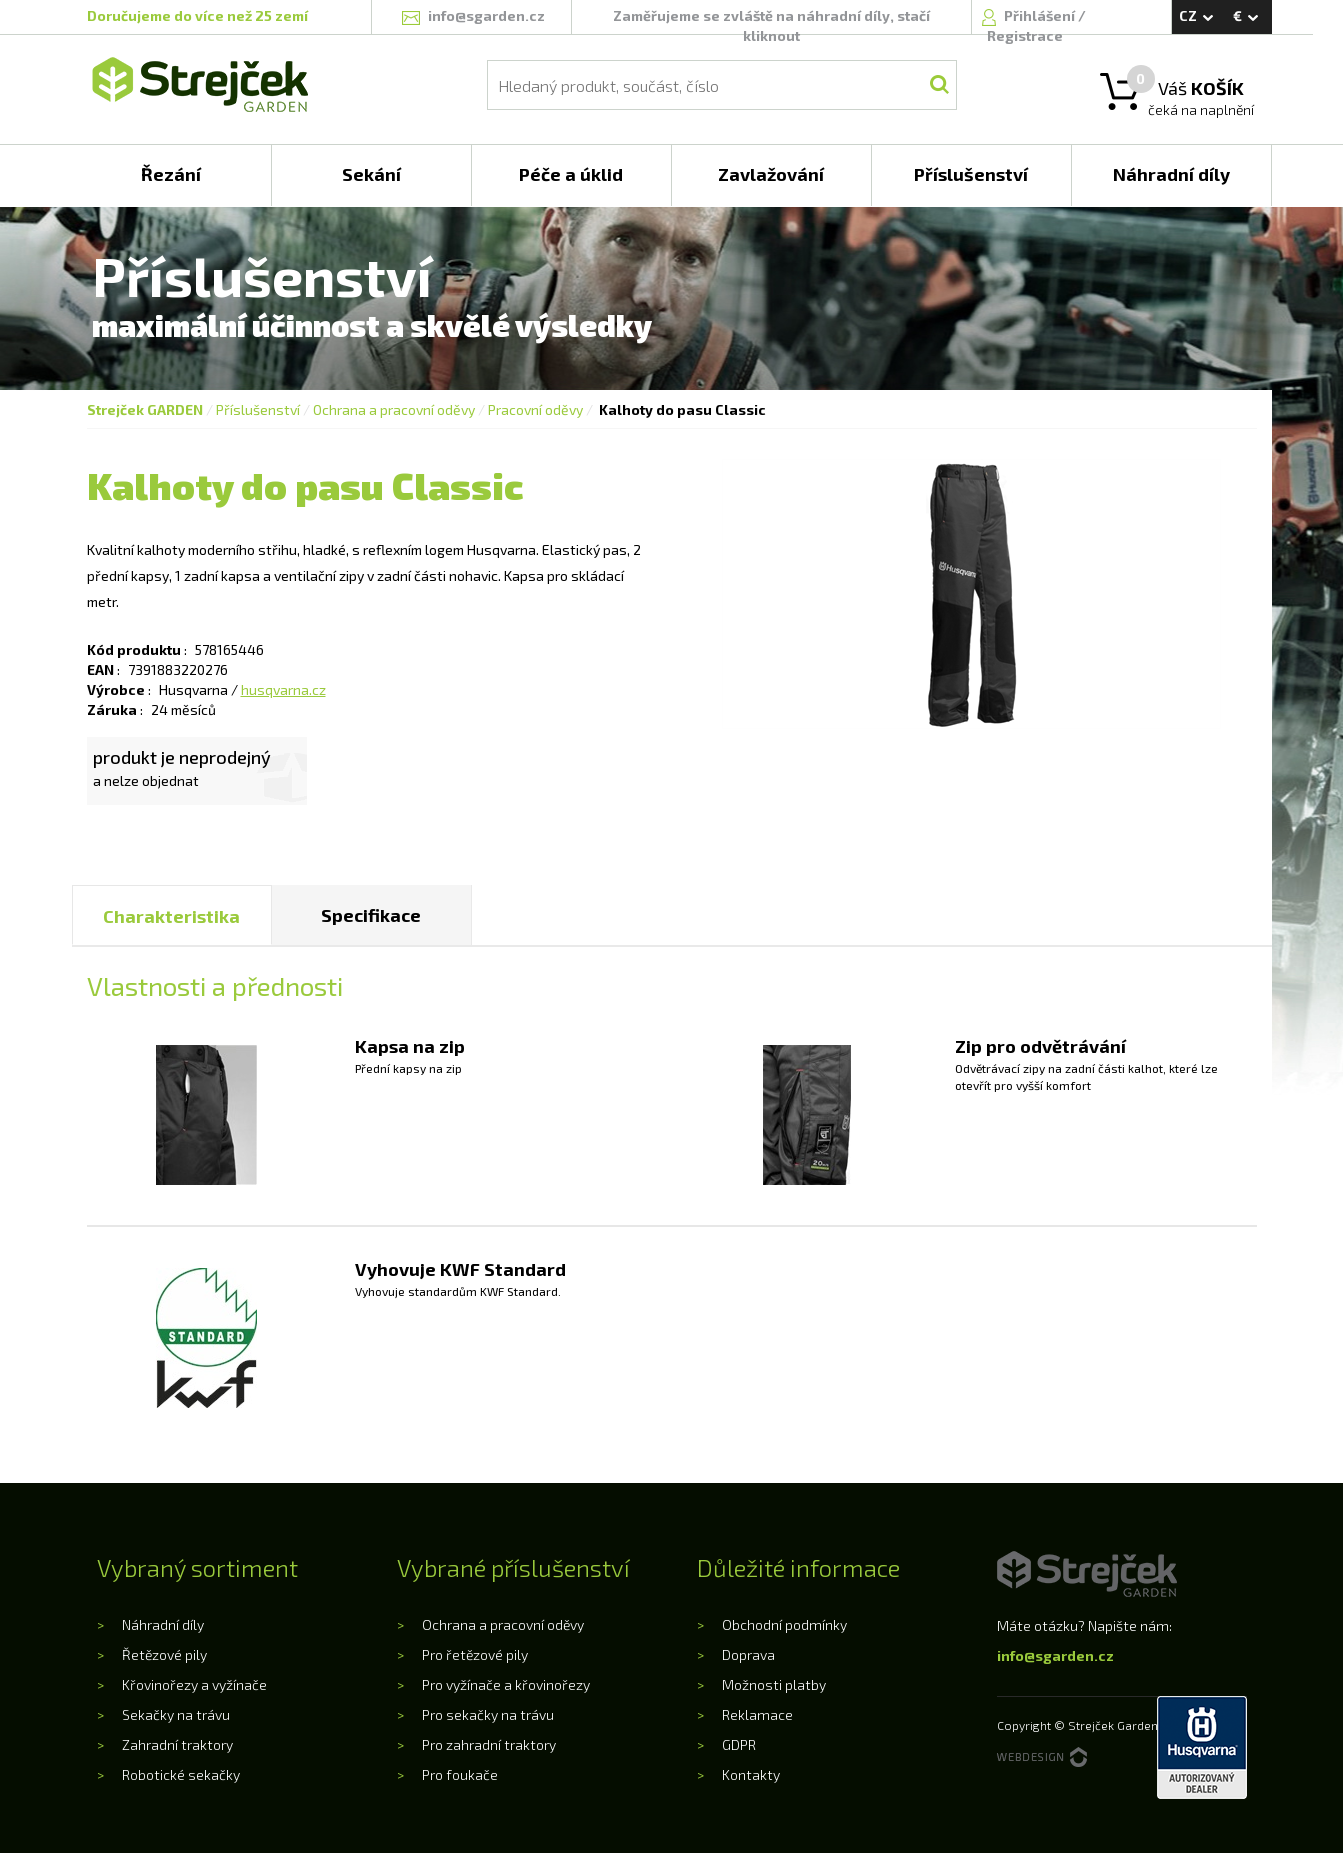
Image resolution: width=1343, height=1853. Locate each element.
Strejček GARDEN (145, 409)
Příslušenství (258, 409)
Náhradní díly (163, 1624)
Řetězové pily (164, 1654)
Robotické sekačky (181, 1774)
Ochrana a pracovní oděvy (394, 409)
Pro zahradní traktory (489, 1744)
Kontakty (751, 1774)
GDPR (739, 1744)
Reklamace (757, 1714)
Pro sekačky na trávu (488, 1714)
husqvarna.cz (283, 689)
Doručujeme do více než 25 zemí (197, 15)
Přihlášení (1041, 15)
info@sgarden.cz (1055, 1655)
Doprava (748, 1654)
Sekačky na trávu (176, 1714)
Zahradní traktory (177, 1744)
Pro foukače (460, 1774)
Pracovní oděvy (535, 409)
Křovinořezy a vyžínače (194, 1684)
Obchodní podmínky (784, 1624)
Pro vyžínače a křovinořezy (506, 1684)
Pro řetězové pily (475, 1654)
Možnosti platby (774, 1684)
